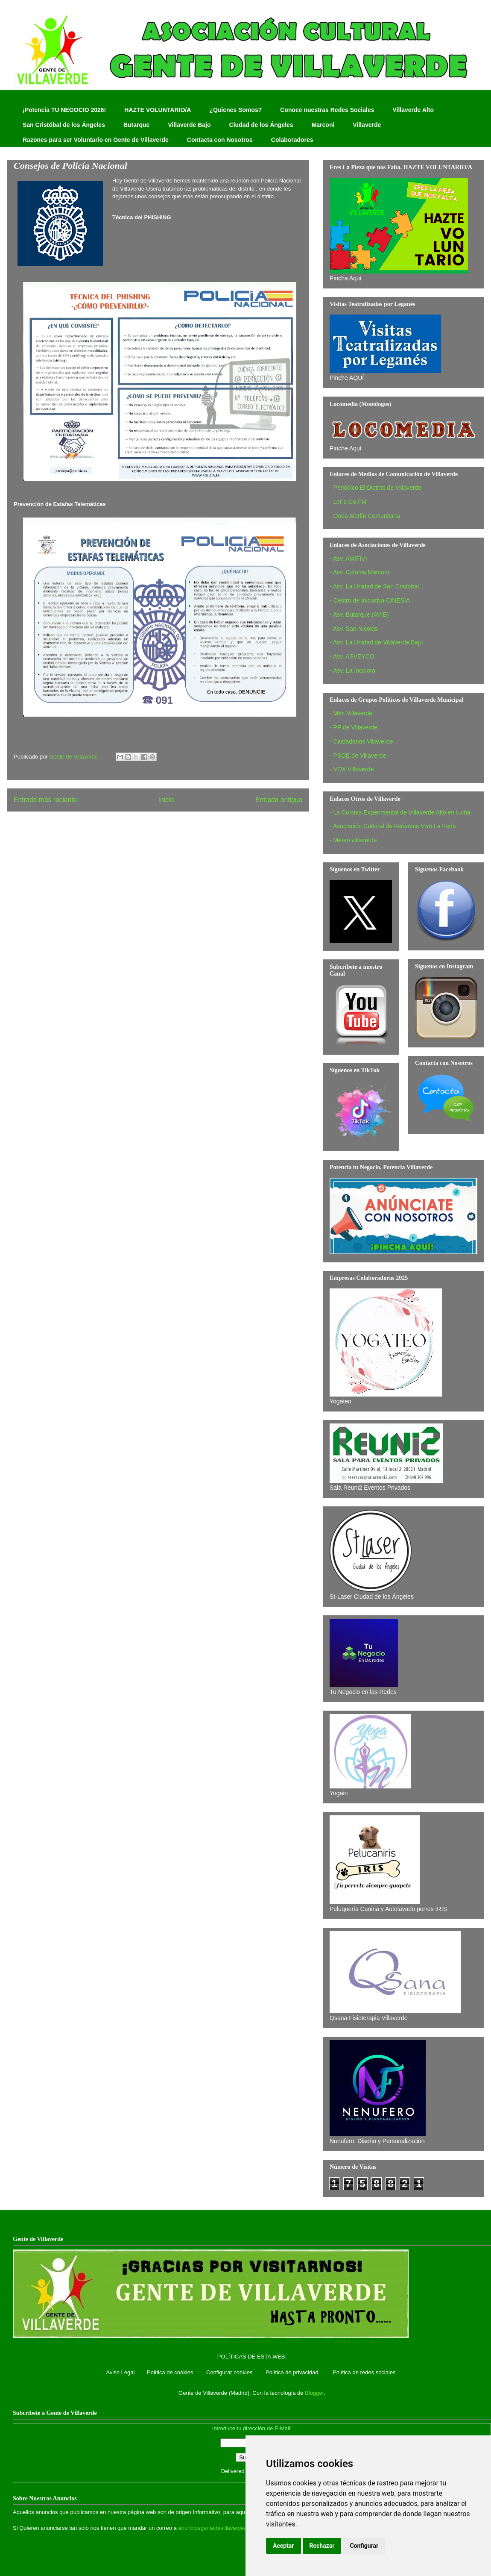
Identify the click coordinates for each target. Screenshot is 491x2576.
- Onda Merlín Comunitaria (365, 515)
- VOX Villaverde (352, 769)
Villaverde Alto (412, 109)
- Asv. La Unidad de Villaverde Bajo (376, 642)
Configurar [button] (364, 2545)
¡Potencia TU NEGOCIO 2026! (64, 109)
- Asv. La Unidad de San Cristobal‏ (374, 586)
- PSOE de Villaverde (358, 755)
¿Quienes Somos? (235, 109)
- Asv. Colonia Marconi (359, 572)
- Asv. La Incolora (352, 670)
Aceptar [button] (283, 2545)
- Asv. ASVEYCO (352, 656)
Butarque (136, 124)
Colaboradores (292, 139)
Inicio (166, 799)
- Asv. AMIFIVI (348, 558)
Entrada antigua (278, 799)
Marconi (323, 124)
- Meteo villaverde (353, 840)
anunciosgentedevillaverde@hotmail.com (228, 2528)
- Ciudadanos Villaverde (361, 741)
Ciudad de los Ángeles (261, 124)
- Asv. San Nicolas (354, 628)
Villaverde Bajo (189, 124)
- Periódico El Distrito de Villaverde (375, 487)
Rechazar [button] (322, 2545)
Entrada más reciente (45, 799)
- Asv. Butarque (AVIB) (359, 614)
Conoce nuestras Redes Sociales (327, 109)
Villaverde (367, 124)
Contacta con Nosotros (220, 139)
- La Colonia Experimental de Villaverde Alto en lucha (400, 812)
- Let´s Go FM (348, 501)
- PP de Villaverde (353, 727)
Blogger (314, 2393)
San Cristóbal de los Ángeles (64, 124)
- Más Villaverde (351, 713)
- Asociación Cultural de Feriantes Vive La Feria (393, 826)
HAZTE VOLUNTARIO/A (157, 109)
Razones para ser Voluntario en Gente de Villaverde (96, 139)
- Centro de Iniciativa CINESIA (370, 600)
